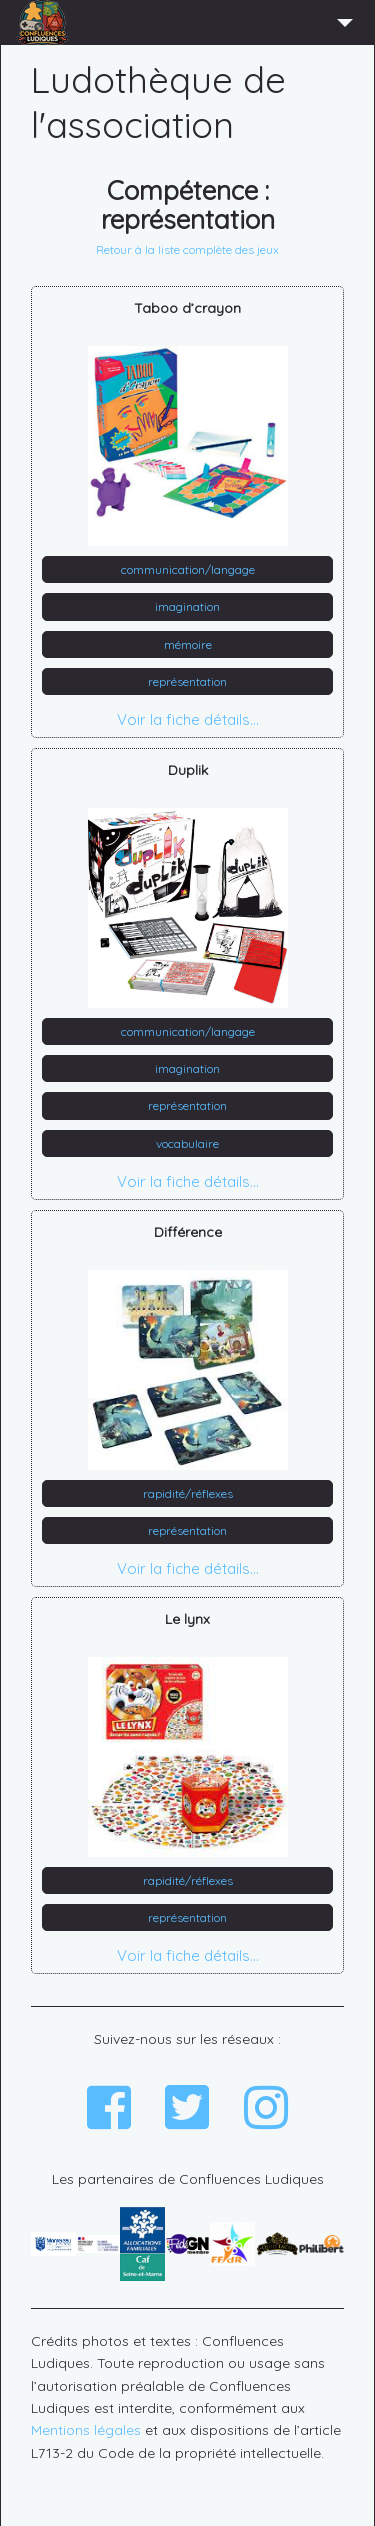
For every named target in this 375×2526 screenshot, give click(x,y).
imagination (187, 606)
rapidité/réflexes (188, 1493)
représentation (187, 681)
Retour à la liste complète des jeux (187, 250)
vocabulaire (187, 1143)
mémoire (188, 644)
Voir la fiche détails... (188, 719)
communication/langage (188, 569)
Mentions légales (86, 2430)
